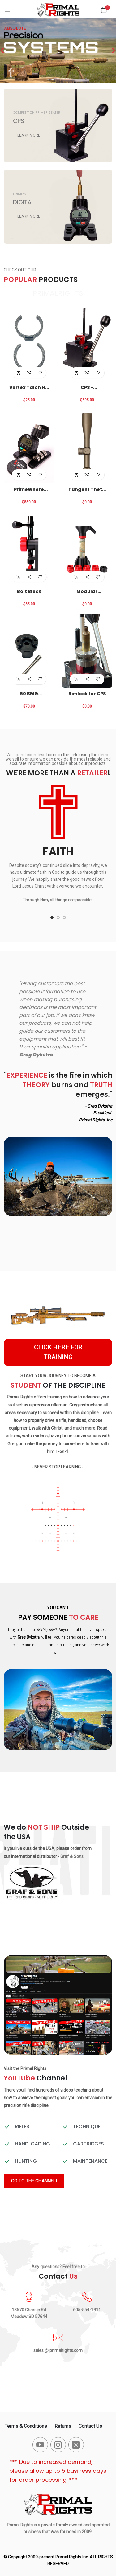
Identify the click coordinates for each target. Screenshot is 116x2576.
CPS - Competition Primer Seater (87, 387)
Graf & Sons (72, 1856)
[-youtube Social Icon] (40, 2444)
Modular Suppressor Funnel (87, 591)
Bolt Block (29, 591)
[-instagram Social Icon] (58, 2444)
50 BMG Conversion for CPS (29, 694)
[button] (52, 917)
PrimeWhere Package (29, 489)
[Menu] (7, 10)
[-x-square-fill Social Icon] (76, 2444)
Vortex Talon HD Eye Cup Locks (29, 387)
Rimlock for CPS (87, 694)
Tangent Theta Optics (86, 489)
